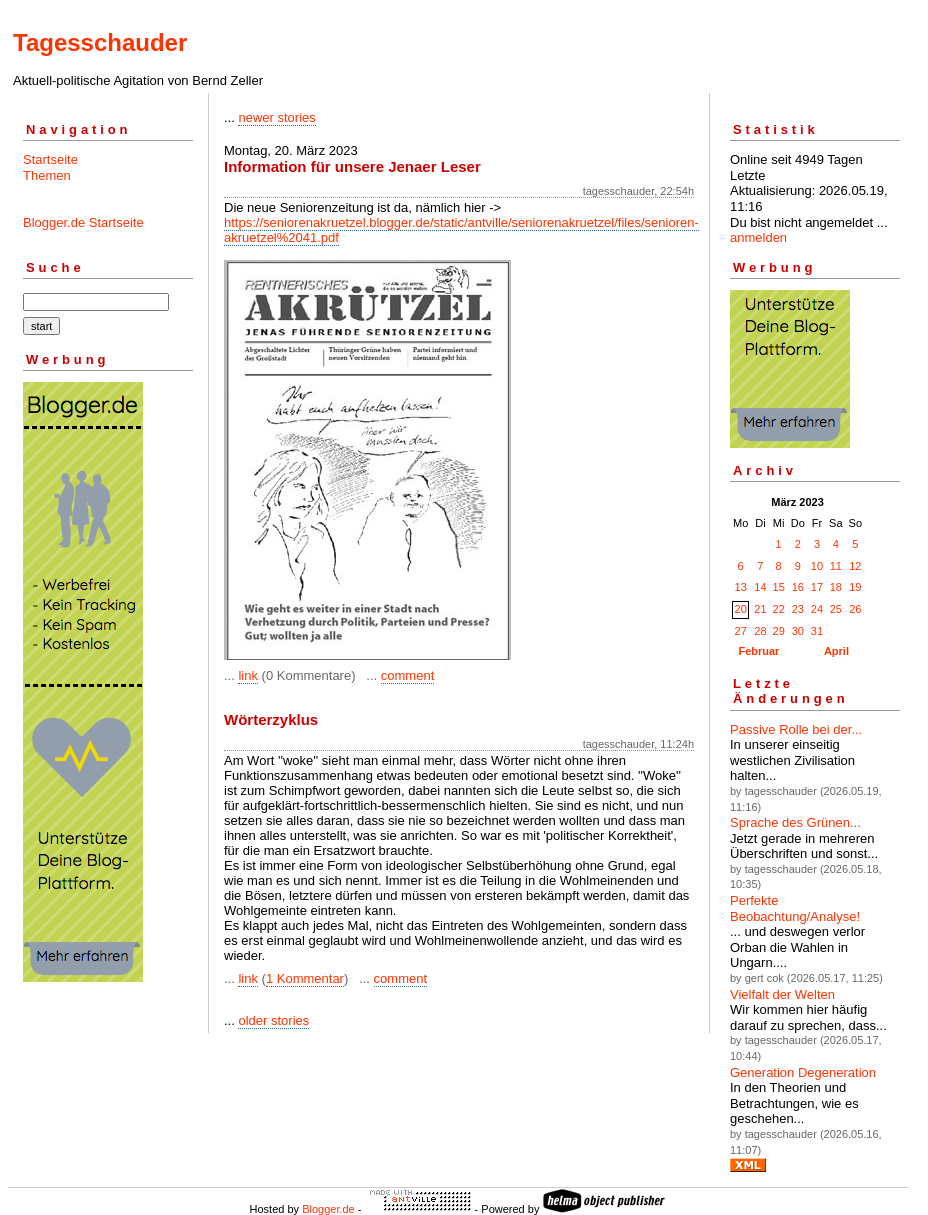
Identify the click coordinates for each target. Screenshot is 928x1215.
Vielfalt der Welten (782, 994)
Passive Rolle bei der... (796, 729)
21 (760, 609)
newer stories (276, 117)
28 (760, 631)
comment (407, 675)
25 (836, 609)
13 (741, 587)
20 (741, 609)
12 (855, 566)
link (248, 675)
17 (817, 587)
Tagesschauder (100, 42)
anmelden (758, 237)
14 (760, 587)
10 (817, 566)
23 (798, 609)
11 (836, 566)
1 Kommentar (305, 978)
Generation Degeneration (803, 1072)
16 (798, 587)
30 (798, 631)
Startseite (50, 159)
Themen (47, 175)
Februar (758, 651)
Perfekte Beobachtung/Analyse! (795, 908)
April (836, 651)
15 (779, 587)
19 (855, 587)
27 (741, 631)
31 (817, 631)
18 (836, 587)
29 (779, 631)
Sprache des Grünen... (795, 822)
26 (855, 609)
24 (817, 609)
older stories (273, 1020)
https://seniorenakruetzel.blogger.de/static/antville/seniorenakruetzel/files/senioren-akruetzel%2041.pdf (461, 230)
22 (779, 609)
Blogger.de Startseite (83, 222)
